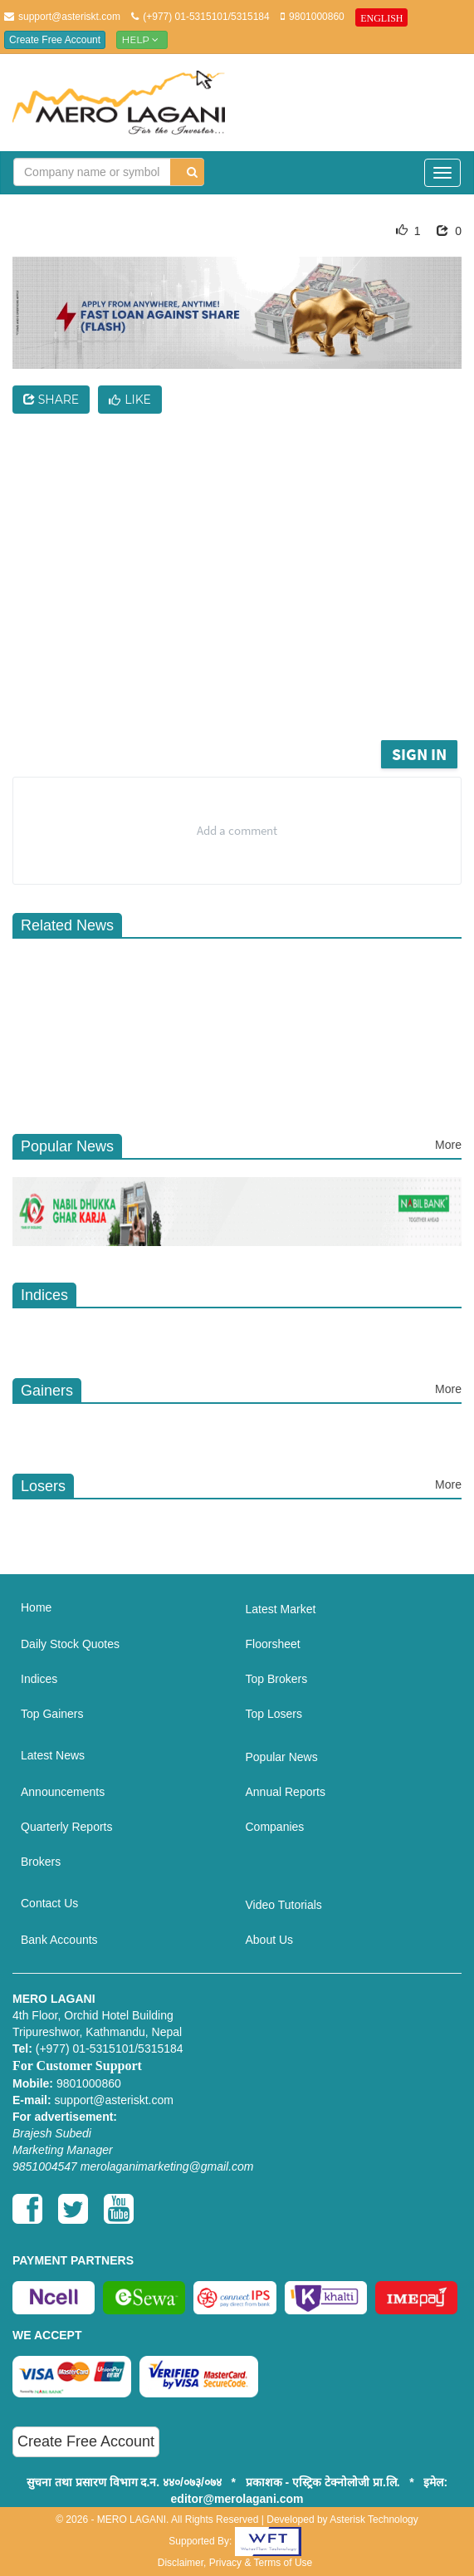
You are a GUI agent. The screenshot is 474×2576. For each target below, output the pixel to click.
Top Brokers (277, 1678)
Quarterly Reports (66, 1826)
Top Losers (274, 1713)
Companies (275, 1826)
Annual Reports (286, 1791)
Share (51, 399)
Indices (39, 1678)
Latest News (53, 1755)
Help (142, 39)
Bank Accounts (59, 1939)
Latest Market (281, 1609)
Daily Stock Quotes (70, 1644)
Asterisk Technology (374, 2519)
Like (130, 399)
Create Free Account (54, 40)
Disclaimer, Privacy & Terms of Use (235, 2563)
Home (36, 1607)
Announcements (63, 1791)
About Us (270, 1939)
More (448, 1145)
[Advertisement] (249, 611)
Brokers (41, 1861)
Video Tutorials (284, 1904)
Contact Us (49, 1903)
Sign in (419, 753)
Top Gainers (52, 1713)
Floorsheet (273, 1644)
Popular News (282, 1757)
